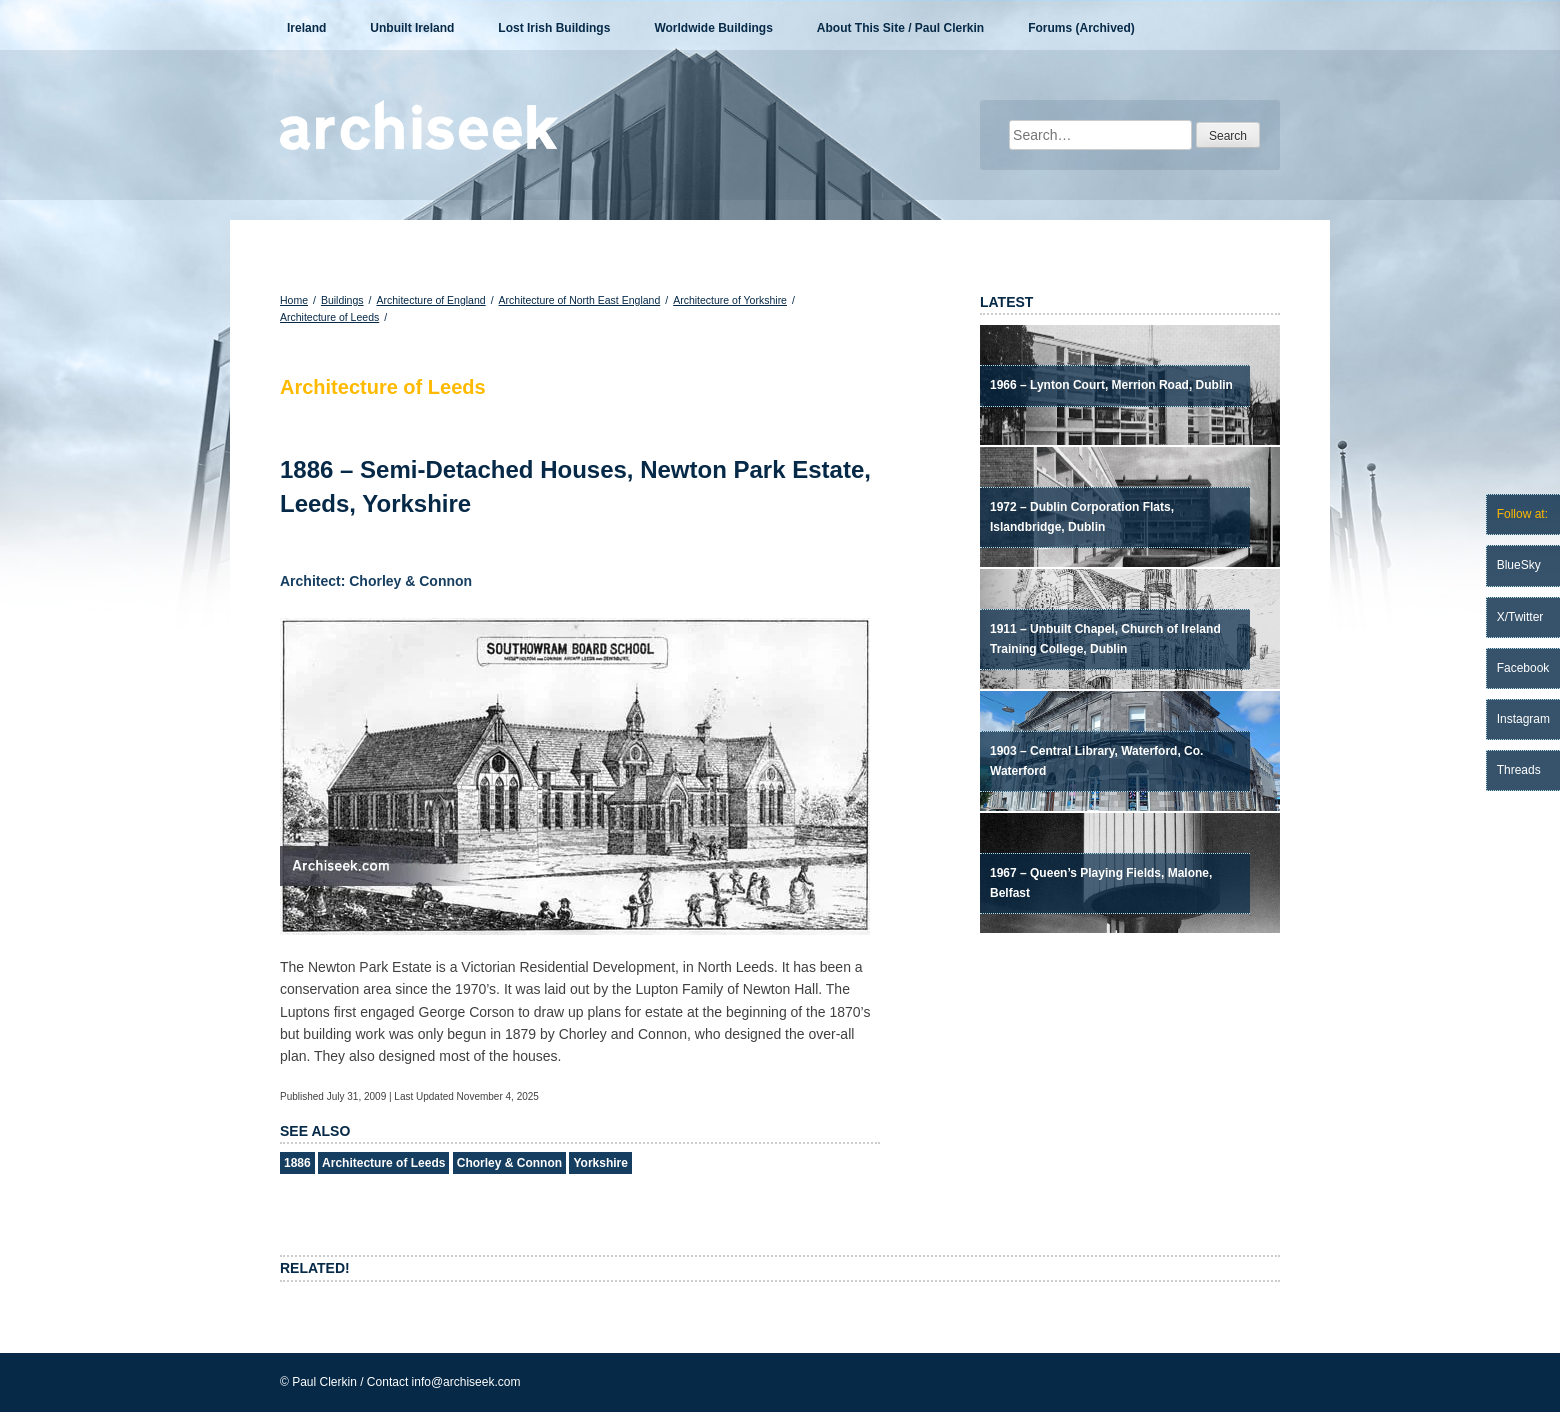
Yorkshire (600, 1163)
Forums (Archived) (1081, 28)
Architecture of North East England (580, 300)
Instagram (1523, 719)
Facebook (1523, 668)
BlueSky (1519, 565)
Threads (1519, 770)
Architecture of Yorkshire (730, 300)
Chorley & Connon (509, 1163)
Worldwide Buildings (713, 28)
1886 (297, 1163)
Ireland (306, 28)
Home (294, 300)
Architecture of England (430, 300)
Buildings (342, 300)
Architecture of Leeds (329, 317)
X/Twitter (1520, 617)
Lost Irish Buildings (554, 28)
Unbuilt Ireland (412, 28)
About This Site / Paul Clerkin (900, 28)
